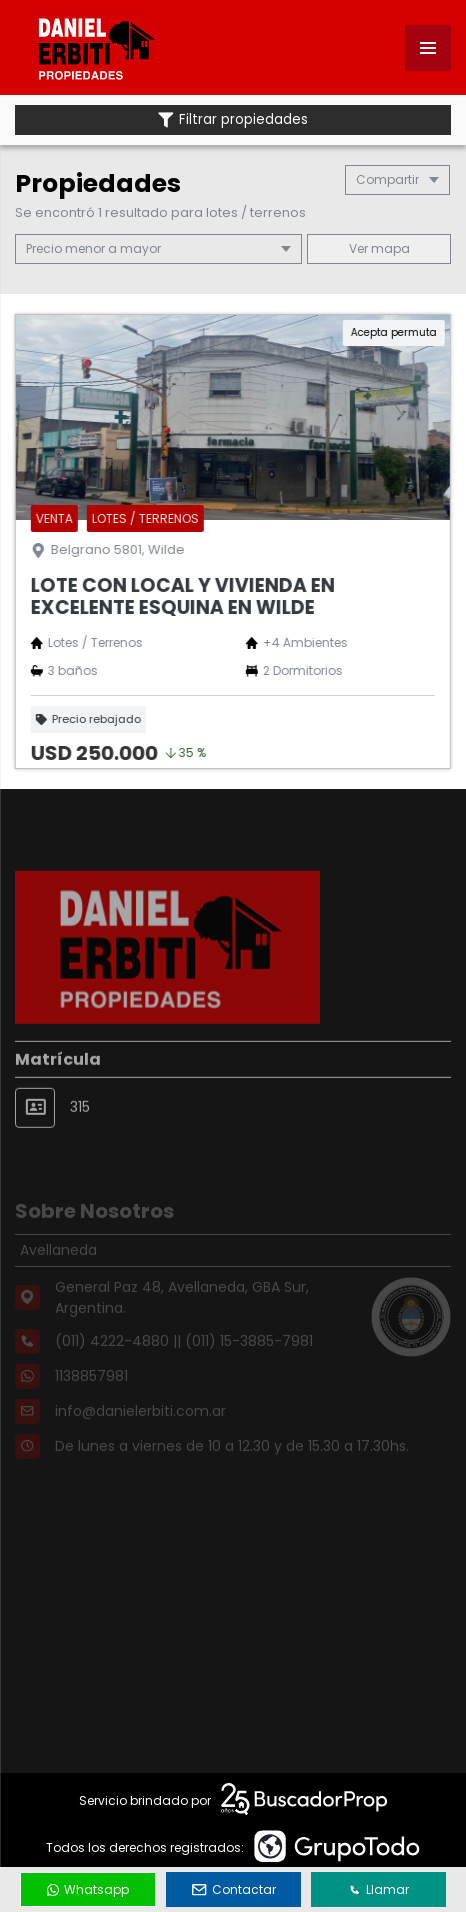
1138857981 (91, 1394)
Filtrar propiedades (233, 119)
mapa (379, 248)
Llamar (379, 1889)
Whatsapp (88, 1889)
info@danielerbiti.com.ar (140, 1429)
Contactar (234, 1889)
